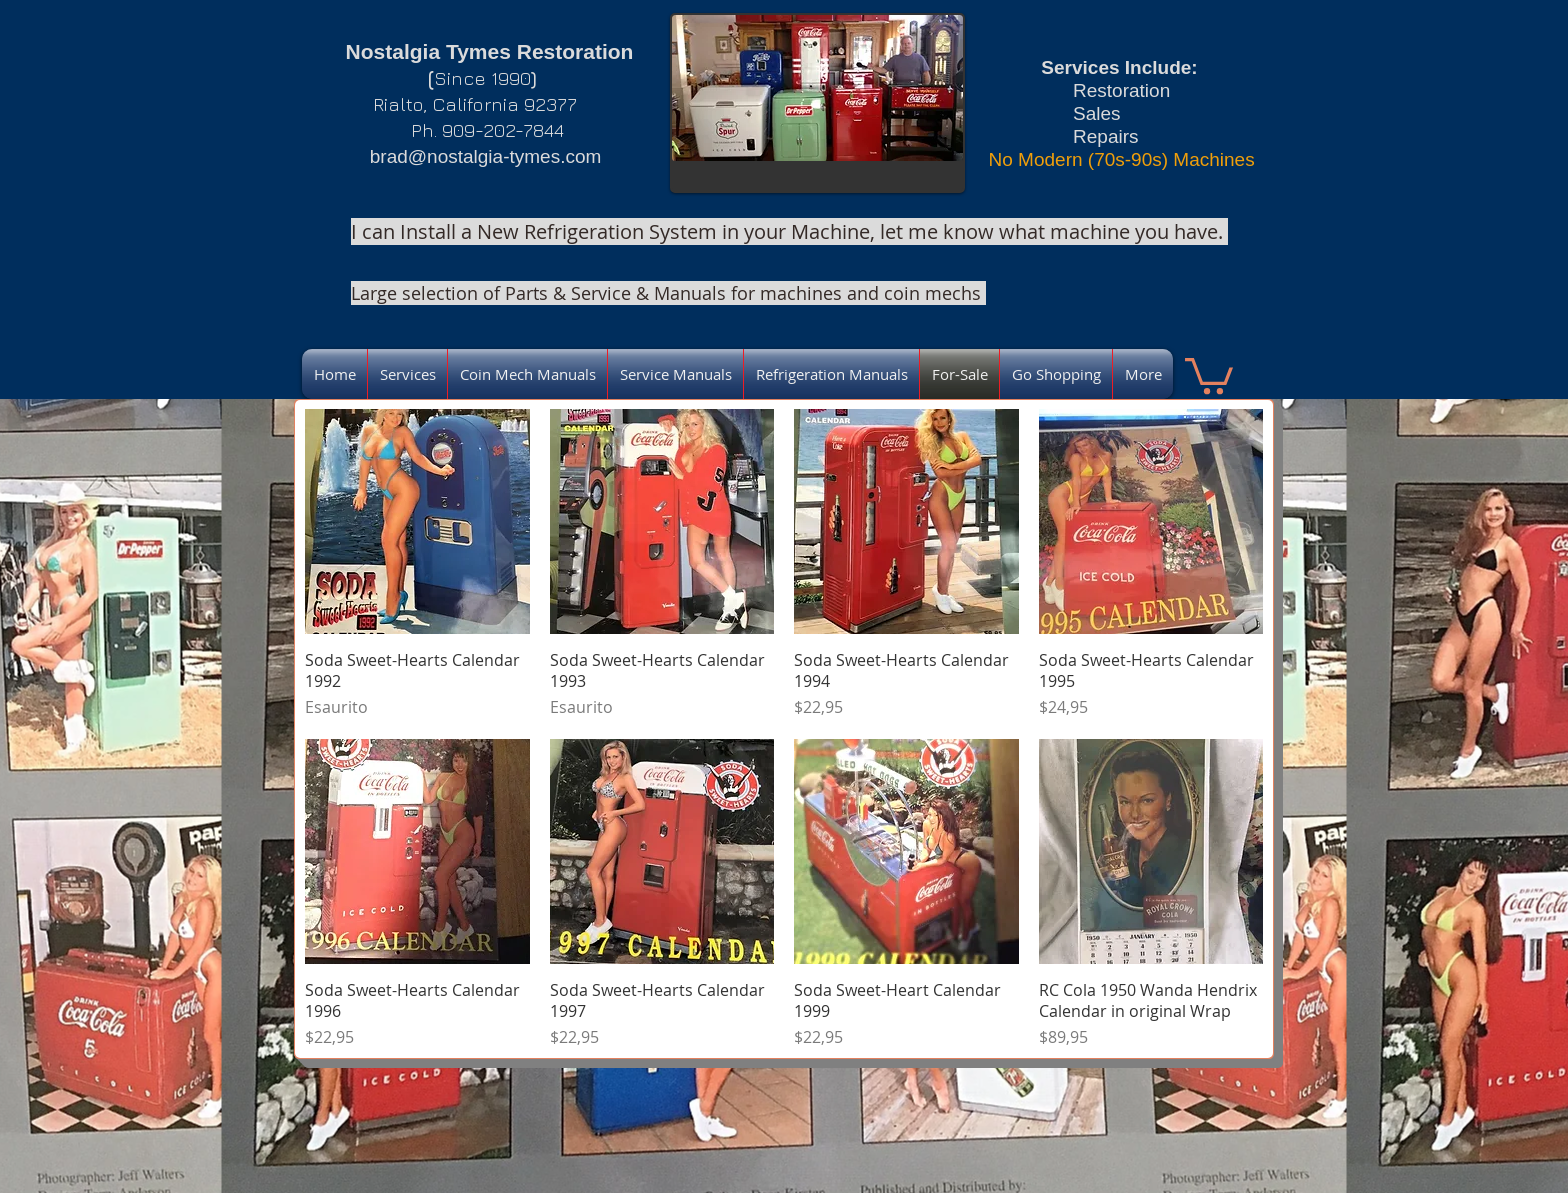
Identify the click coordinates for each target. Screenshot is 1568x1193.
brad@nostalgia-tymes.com (486, 156)
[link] (1209, 374)
